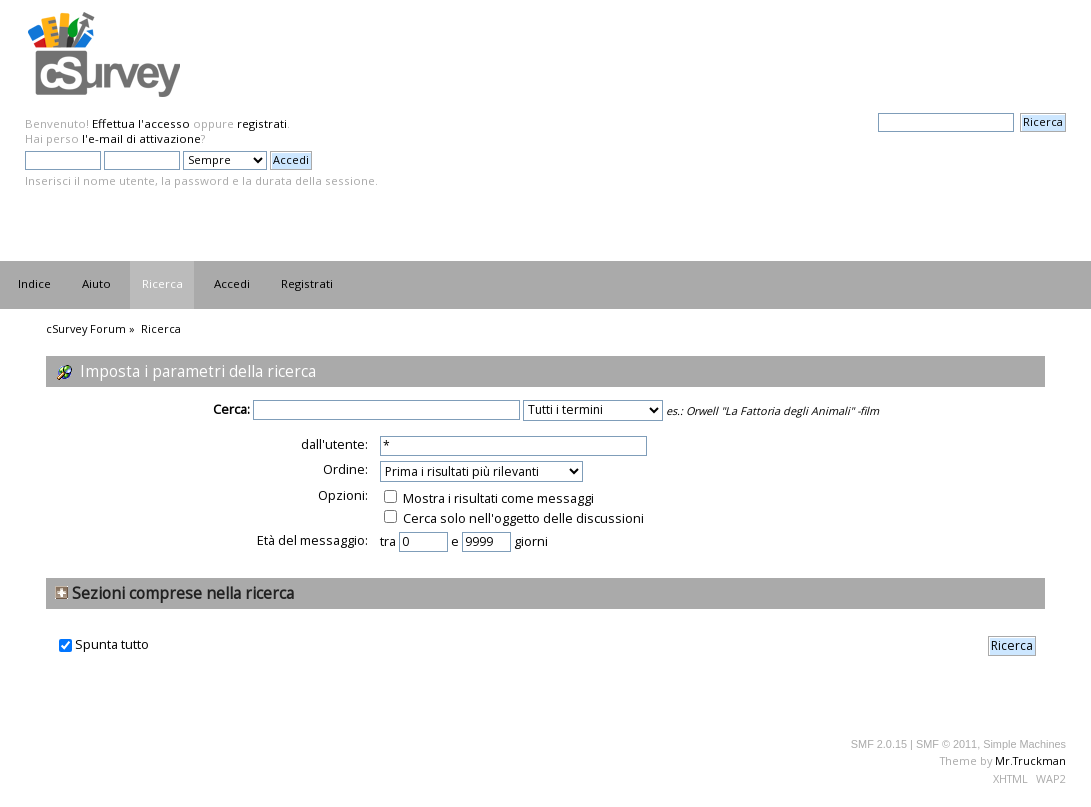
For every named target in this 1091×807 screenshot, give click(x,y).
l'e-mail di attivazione (141, 138)
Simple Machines (1024, 744)
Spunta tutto (112, 644)
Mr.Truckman (1030, 760)
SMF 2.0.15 (879, 744)
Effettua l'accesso (141, 123)
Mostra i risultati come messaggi (489, 498)
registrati (262, 123)
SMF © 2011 (946, 744)
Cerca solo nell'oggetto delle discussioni (514, 518)
